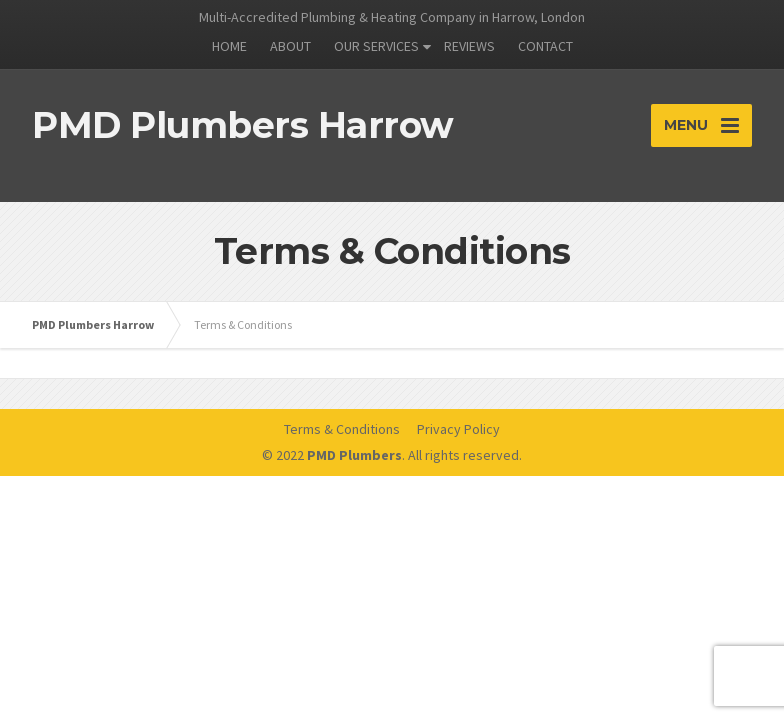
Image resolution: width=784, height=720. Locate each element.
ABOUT (290, 46)
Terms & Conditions (342, 429)
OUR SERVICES (376, 46)
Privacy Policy (458, 429)
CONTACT (545, 46)
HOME (229, 46)
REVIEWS (469, 46)
